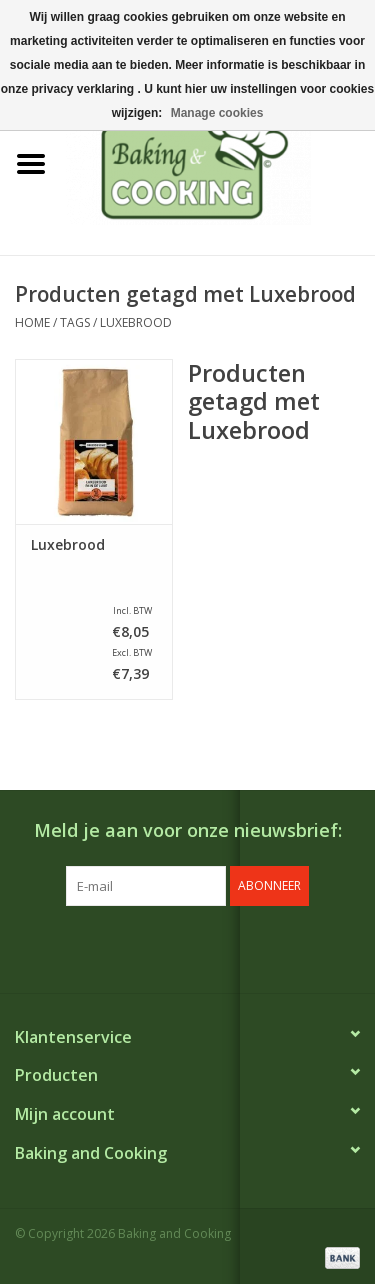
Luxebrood (136, 322)
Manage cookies (217, 113)
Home (32, 322)
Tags (75, 322)
